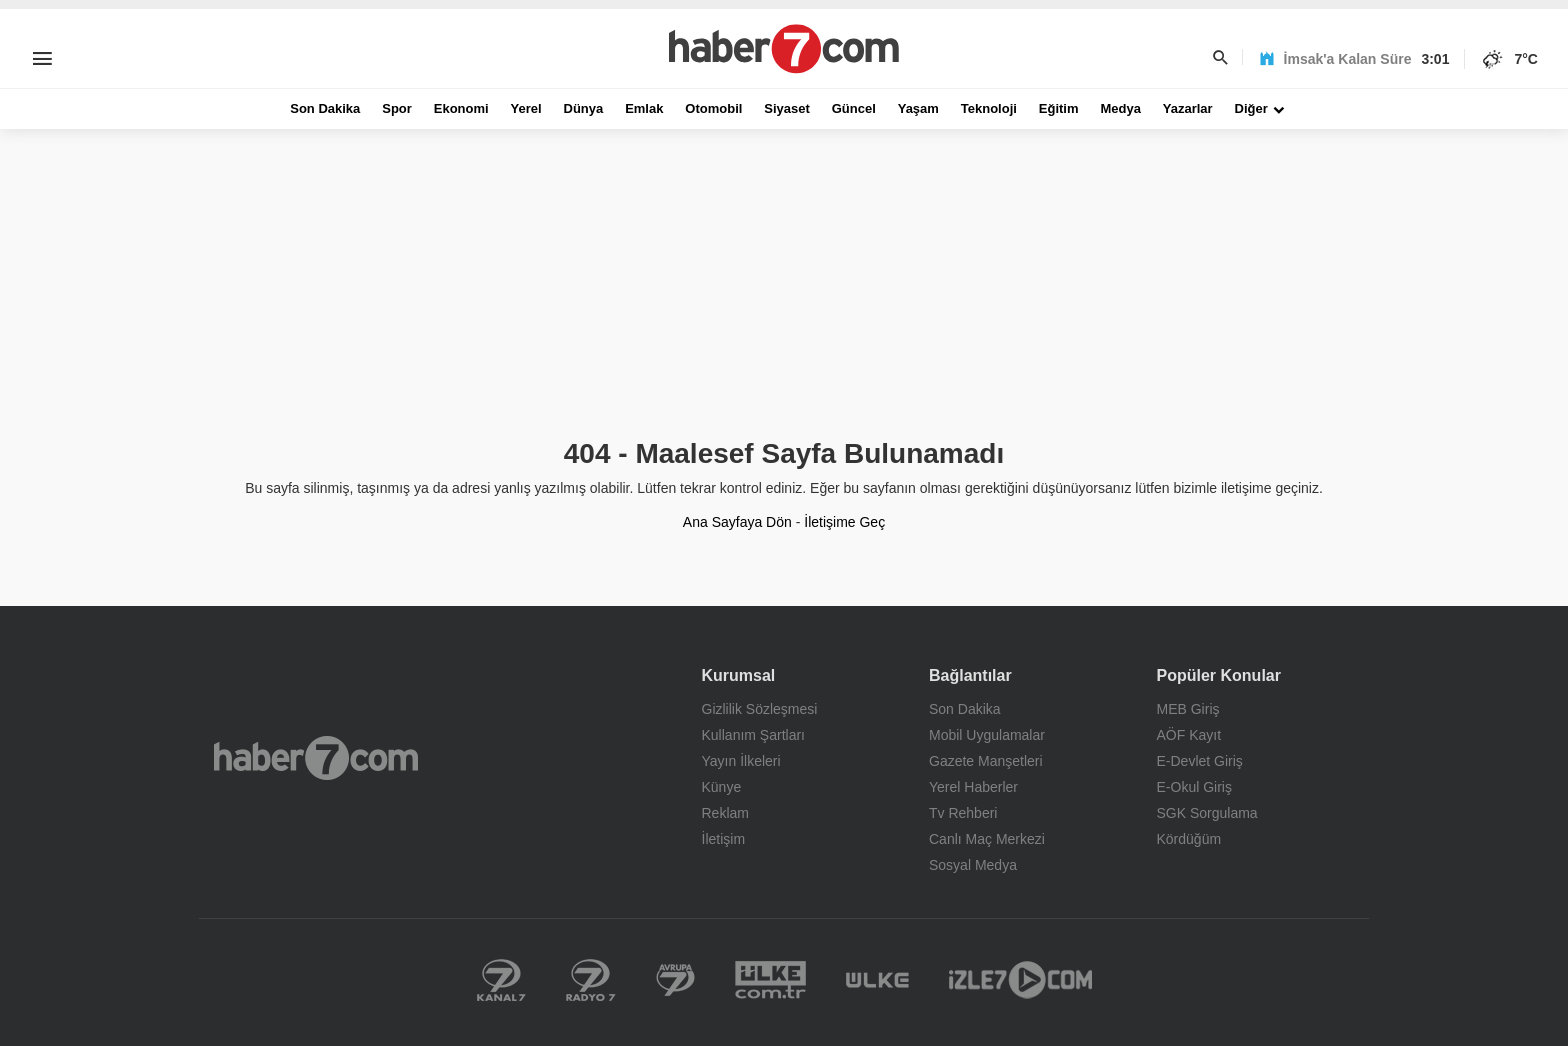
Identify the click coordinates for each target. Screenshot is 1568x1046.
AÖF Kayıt (1189, 735)
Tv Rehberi (963, 813)
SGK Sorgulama (1207, 813)
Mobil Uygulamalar (987, 735)
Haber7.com (316, 758)
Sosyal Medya (973, 865)
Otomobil (713, 108)
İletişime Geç (844, 522)
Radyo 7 (591, 980)
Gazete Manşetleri (986, 761)
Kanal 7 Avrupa (675, 980)
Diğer (1251, 108)
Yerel (526, 108)
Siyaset (787, 108)
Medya (1120, 108)
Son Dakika (325, 108)
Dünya (584, 108)
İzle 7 (1020, 980)
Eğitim (1059, 108)
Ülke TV (877, 980)
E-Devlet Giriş (1200, 761)
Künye (722, 787)
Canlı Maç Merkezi (987, 839)
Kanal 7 (501, 980)
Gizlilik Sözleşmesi (760, 709)
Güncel (854, 108)
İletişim (724, 839)
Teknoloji (989, 108)
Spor (397, 108)
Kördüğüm (1189, 839)
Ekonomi (461, 108)
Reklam (725, 813)
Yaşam (918, 108)
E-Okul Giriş (1194, 787)
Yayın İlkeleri (741, 761)
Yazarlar (1188, 108)
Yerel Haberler (973, 787)
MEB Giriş (1188, 709)
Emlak (644, 108)
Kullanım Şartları (753, 735)
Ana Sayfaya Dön (737, 522)
